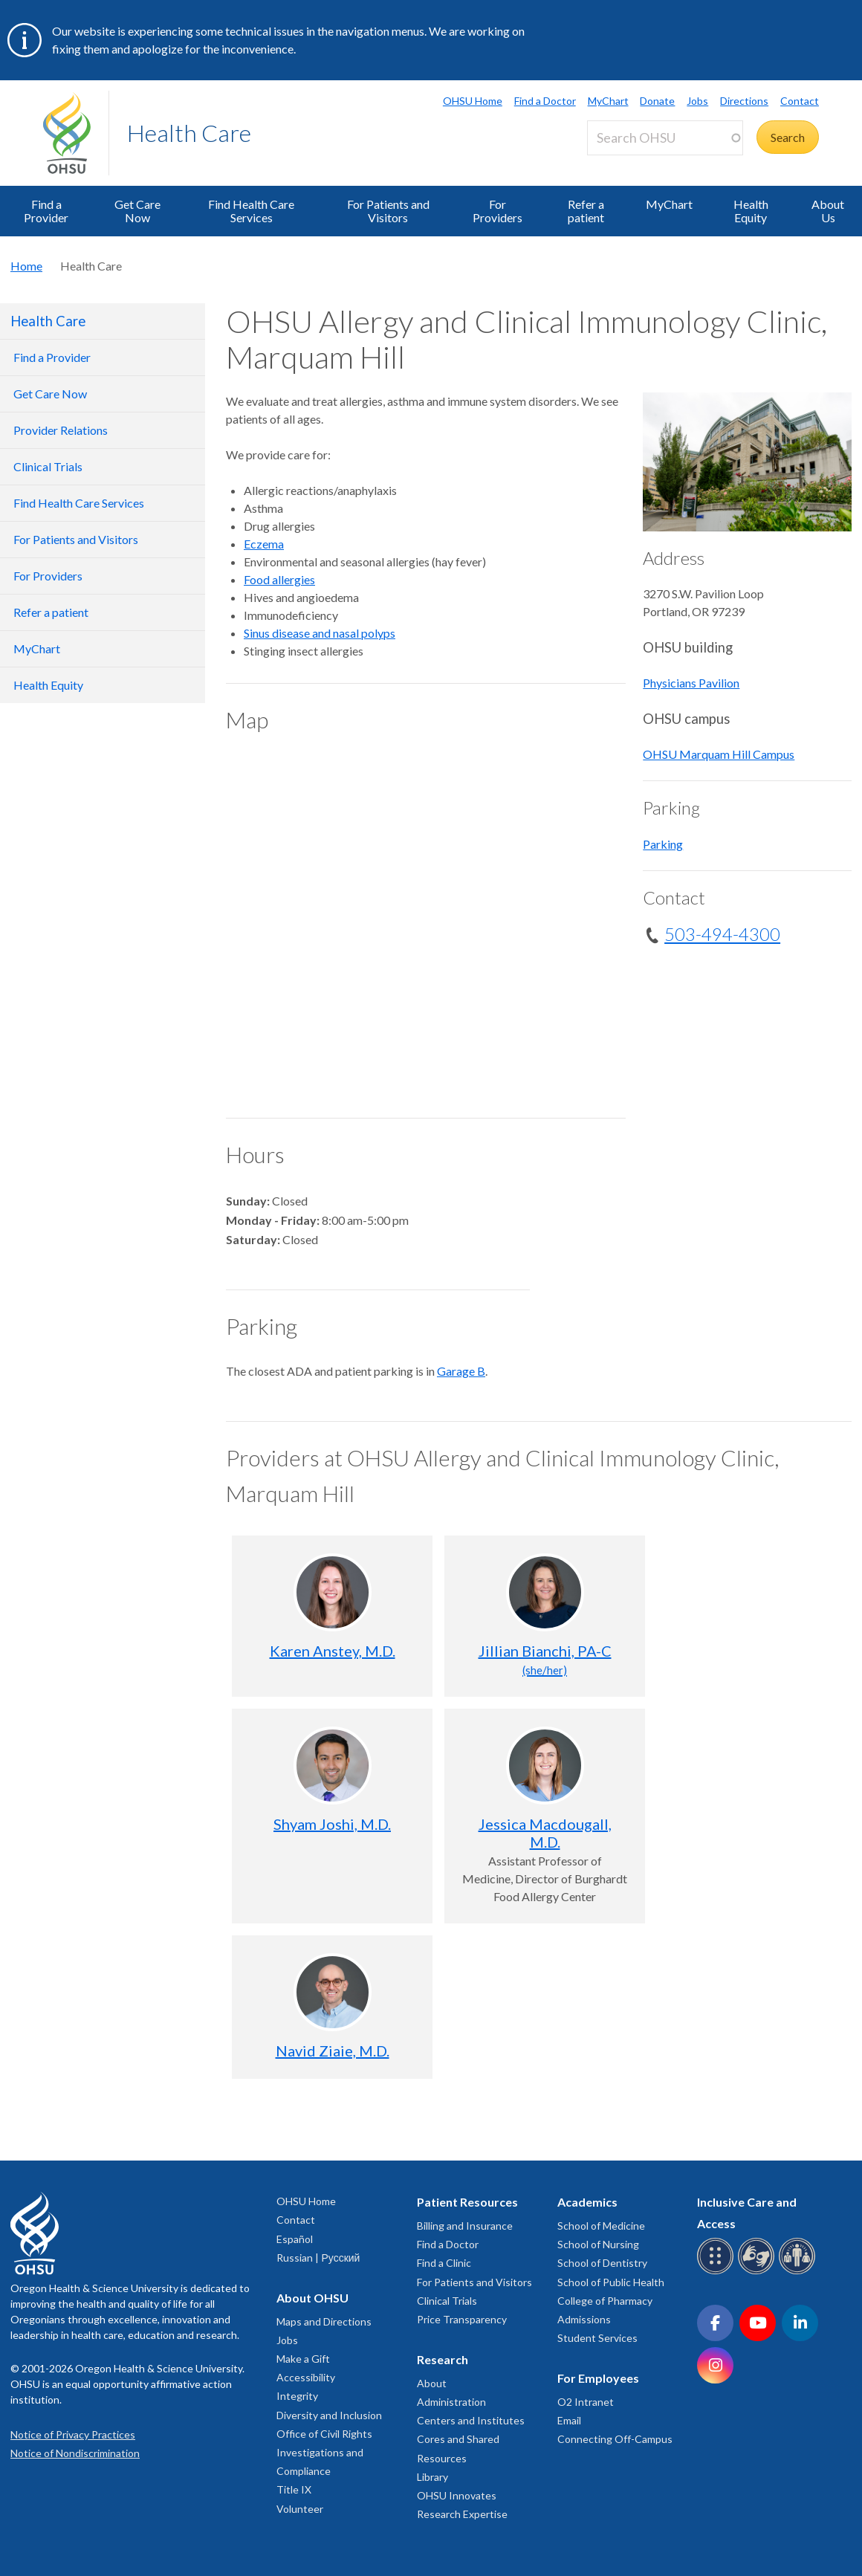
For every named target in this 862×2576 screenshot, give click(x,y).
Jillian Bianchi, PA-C (545, 1659)
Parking (663, 844)
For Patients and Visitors (388, 210)
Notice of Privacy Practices (72, 2434)
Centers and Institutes (471, 2420)
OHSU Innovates (456, 2495)
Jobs (697, 100)
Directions (744, 100)
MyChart (608, 100)
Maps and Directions (324, 2321)
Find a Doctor (545, 100)
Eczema (264, 544)
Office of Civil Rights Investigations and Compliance (324, 2452)
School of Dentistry (602, 2262)
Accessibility (305, 2377)
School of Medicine (601, 2225)
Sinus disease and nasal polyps (319, 633)
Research (442, 2359)
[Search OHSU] (665, 137)
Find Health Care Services (251, 210)
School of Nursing (598, 2244)
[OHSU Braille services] (717, 2271)
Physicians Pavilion (691, 683)
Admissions (584, 2319)
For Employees (598, 2378)
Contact (799, 100)
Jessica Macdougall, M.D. (545, 1833)
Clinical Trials (447, 2300)
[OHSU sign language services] (758, 2271)
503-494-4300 (722, 934)
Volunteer (299, 2508)
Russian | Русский (318, 2257)
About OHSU (312, 2298)
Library (432, 2476)
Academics (587, 2202)
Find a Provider (46, 210)
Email (569, 2420)
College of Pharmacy (604, 2300)
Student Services (597, 2337)
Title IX (293, 2489)
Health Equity (750, 210)
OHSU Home (472, 100)
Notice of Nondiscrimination (75, 2453)
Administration (451, 2401)
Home (26, 266)
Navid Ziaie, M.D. (332, 2050)
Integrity (297, 2395)
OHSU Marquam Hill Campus (718, 754)
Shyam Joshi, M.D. (332, 1824)
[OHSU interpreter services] (799, 2271)
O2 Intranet (585, 2401)
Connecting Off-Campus (615, 2439)
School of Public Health (610, 2282)
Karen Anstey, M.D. (332, 1651)
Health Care (189, 132)
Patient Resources (467, 2202)
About (432, 2383)
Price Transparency (462, 2319)
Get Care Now (137, 210)
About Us (827, 210)
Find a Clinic (444, 2262)
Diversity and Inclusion (329, 2415)
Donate (657, 100)
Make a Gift (303, 2358)
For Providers (497, 210)
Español (294, 2239)
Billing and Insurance (465, 2225)
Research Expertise (462, 2514)
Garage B (461, 1371)
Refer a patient (586, 210)
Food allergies (279, 579)
